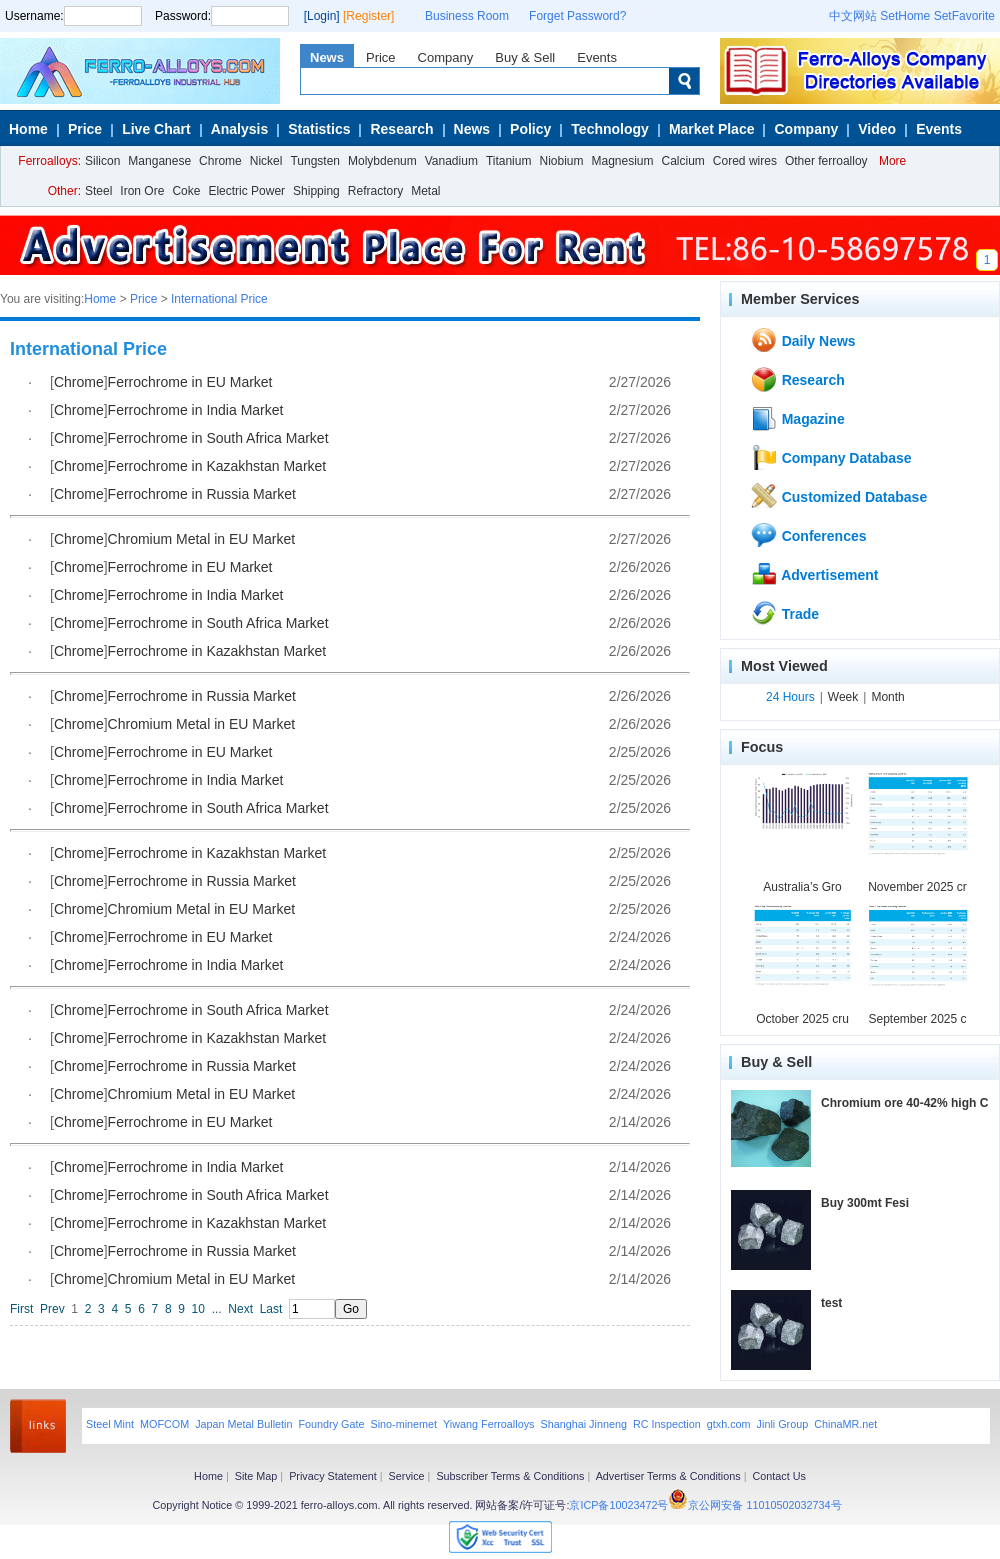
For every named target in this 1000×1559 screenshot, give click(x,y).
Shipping (316, 191)
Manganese (159, 161)
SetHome (905, 16)
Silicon (102, 161)
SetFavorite (964, 16)
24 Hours (790, 697)
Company (446, 57)
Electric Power (246, 191)
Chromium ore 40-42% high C (904, 1103)
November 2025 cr (917, 887)
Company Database (831, 457)
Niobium (561, 161)
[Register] (368, 16)
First (21, 1309)
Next (240, 1309)
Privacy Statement (333, 1476)
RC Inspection (667, 1424)
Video (877, 129)
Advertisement (814, 574)
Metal (425, 191)
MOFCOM (164, 1424)
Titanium (509, 161)
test (831, 1303)
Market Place (712, 129)
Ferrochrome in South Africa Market (218, 438)
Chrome (220, 161)
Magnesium (622, 161)
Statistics (319, 129)
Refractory (375, 191)
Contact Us (778, 1476)
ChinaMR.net (845, 1424)
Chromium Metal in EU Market (202, 539)
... (217, 1309)
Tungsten (315, 161)
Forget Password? (577, 16)
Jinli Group (783, 1424)
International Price (219, 299)
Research (401, 129)
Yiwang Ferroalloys (488, 1424)
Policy (530, 129)
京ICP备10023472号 (618, 1505)
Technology (610, 129)
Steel (98, 191)
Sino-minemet (403, 1424)
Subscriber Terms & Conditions (510, 1476)
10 (198, 1309)
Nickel (266, 161)
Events (597, 57)
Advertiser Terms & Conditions (668, 1476)
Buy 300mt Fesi (865, 1203)
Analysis (240, 129)
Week (843, 697)
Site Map (256, 1476)
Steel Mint (110, 1424)
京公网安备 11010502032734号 (764, 1505)
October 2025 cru (802, 1019)
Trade (784, 613)
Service (407, 1476)
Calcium (683, 161)
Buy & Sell (525, 57)
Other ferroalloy (826, 161)
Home (28, 129)
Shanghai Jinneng (583, 1424)
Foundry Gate (331, 1424)
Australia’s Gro (802, 887)
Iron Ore (142, 191)
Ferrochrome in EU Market (190, 382)
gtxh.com (729, 1424)
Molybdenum (382, 161)
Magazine (797, 418)
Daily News (803, 340)
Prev (52, 1309)
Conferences (808, 535)
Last (271, 1309)
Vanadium (451, 161)
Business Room (467, 16)
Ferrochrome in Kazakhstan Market (217, 466)
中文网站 (853, 16)
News (327, 57)
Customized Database (838, 496)
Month (887, 697)
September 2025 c (917, 1019)
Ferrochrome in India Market (196, 410)
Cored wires (745, 161)
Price (381, 57)
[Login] (322, 16)
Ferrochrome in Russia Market (202, 494)
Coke (186, 191)
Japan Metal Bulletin (243, 1424)
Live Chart (156, 129)
